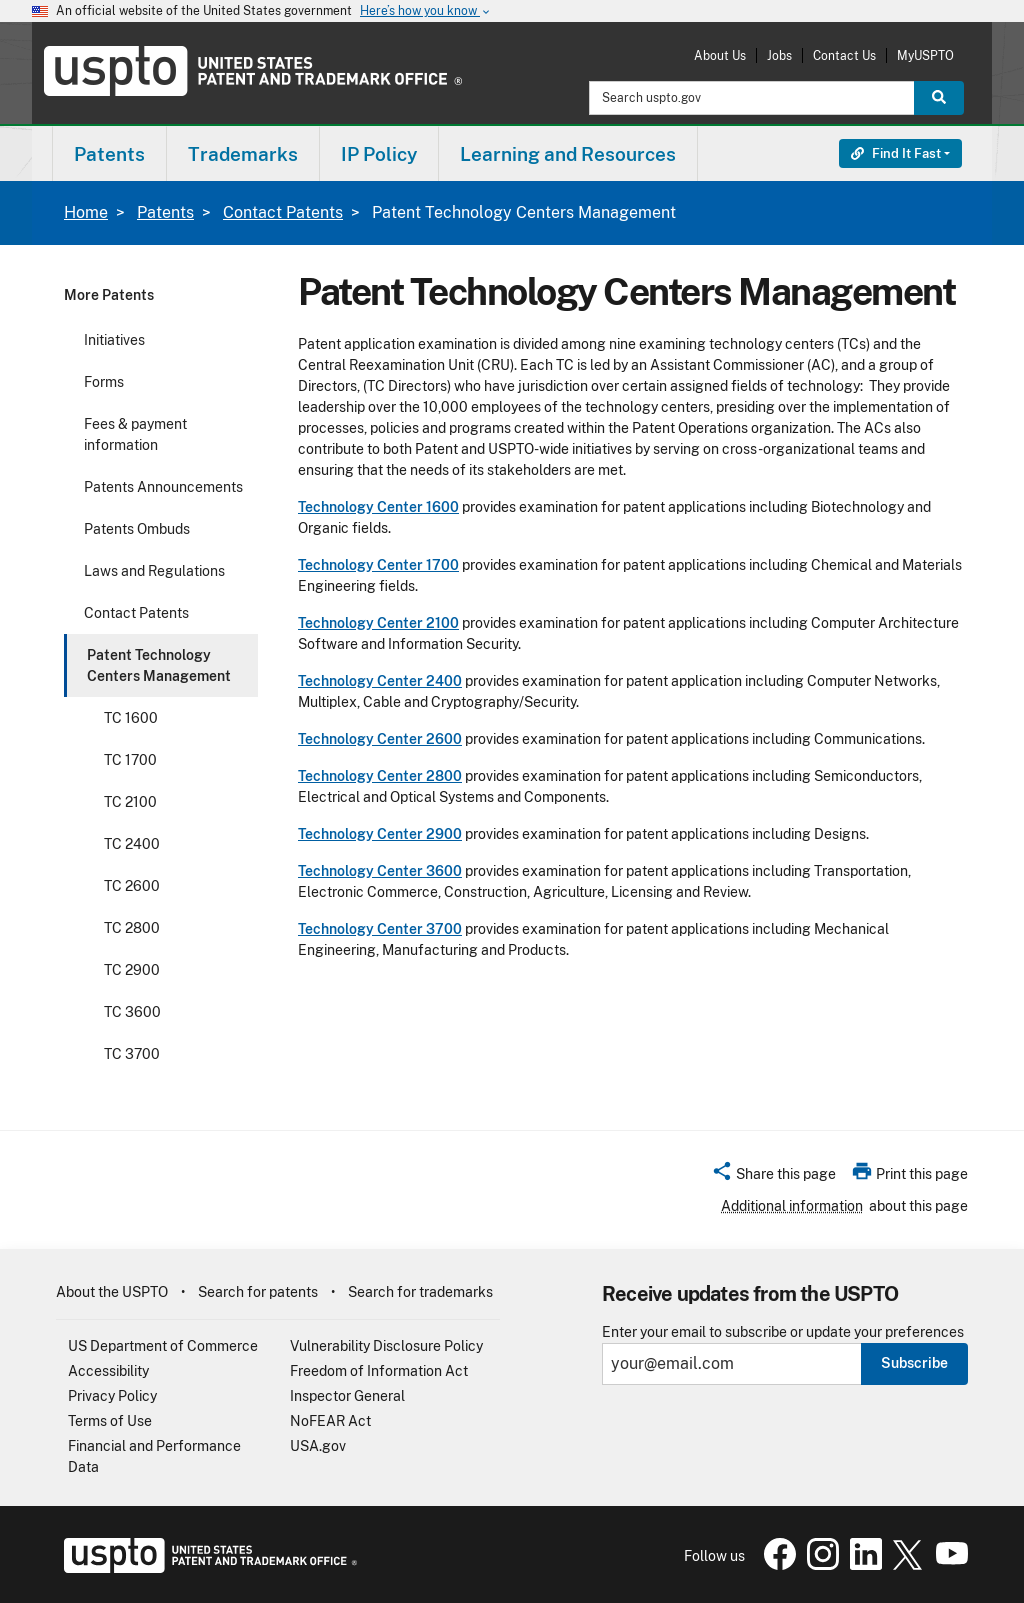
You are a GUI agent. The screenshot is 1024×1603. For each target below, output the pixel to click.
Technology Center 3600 (380, 871)
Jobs (779, 55)
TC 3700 (132, 1054)
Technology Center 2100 (378, 623)
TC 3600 (132, 1012)
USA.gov (318, 1446)
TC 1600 (131, 718)
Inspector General (347, 1396)
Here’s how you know (426, 11)
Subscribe (914, 1363)
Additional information (792, 1206)
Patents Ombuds (137, 529)
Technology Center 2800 (380, 776)
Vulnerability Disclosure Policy (386, 1346)
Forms (104, 382)
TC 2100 (130, 802)
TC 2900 (132, 970)
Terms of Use (110, 1421)
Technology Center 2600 (380, 739)
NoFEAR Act (330, 1421)
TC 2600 (132, 886)
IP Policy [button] (379, 154)
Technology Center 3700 (380, 929)
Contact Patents (283, 212)
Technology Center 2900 (380, 834)
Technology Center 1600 (378, 507)
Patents (165, 212)
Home (86, 212)
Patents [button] (109, 154)
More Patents (109, 295)
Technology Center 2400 (380, 681)
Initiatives (114, 340)
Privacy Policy (112, 1396)
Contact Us (844, 55)
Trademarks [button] (243, 154)
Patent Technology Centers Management (159, 665)
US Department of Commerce (163, 1346)
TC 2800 (132, 928)
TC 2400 (132, 844)
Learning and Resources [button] (568, 154)
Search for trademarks (420, 1292)
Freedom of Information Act (379, 1371)
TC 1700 (130, 760)
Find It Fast (896, 153)
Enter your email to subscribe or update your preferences (783, 1332)
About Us (720, 55)
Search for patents (258, 1292)
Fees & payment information (135, 434)
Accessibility (108, 1371)
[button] (773, 1177)
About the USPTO (112, 1292)
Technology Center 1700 (378, 565)
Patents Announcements (163, 487)
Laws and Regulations (154, 571)
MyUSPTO (925, 55)
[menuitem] (109, 153)
